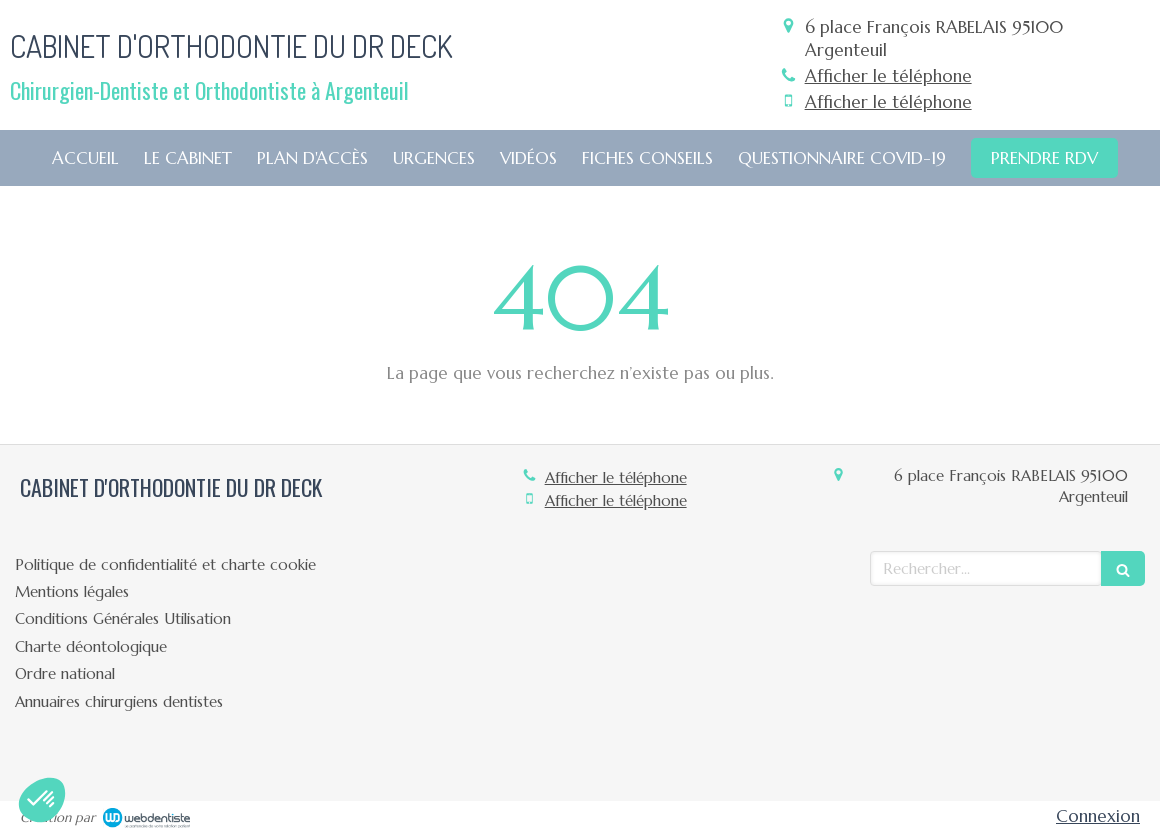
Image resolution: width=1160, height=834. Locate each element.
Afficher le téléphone (888, 76)
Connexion (1098, 816)
